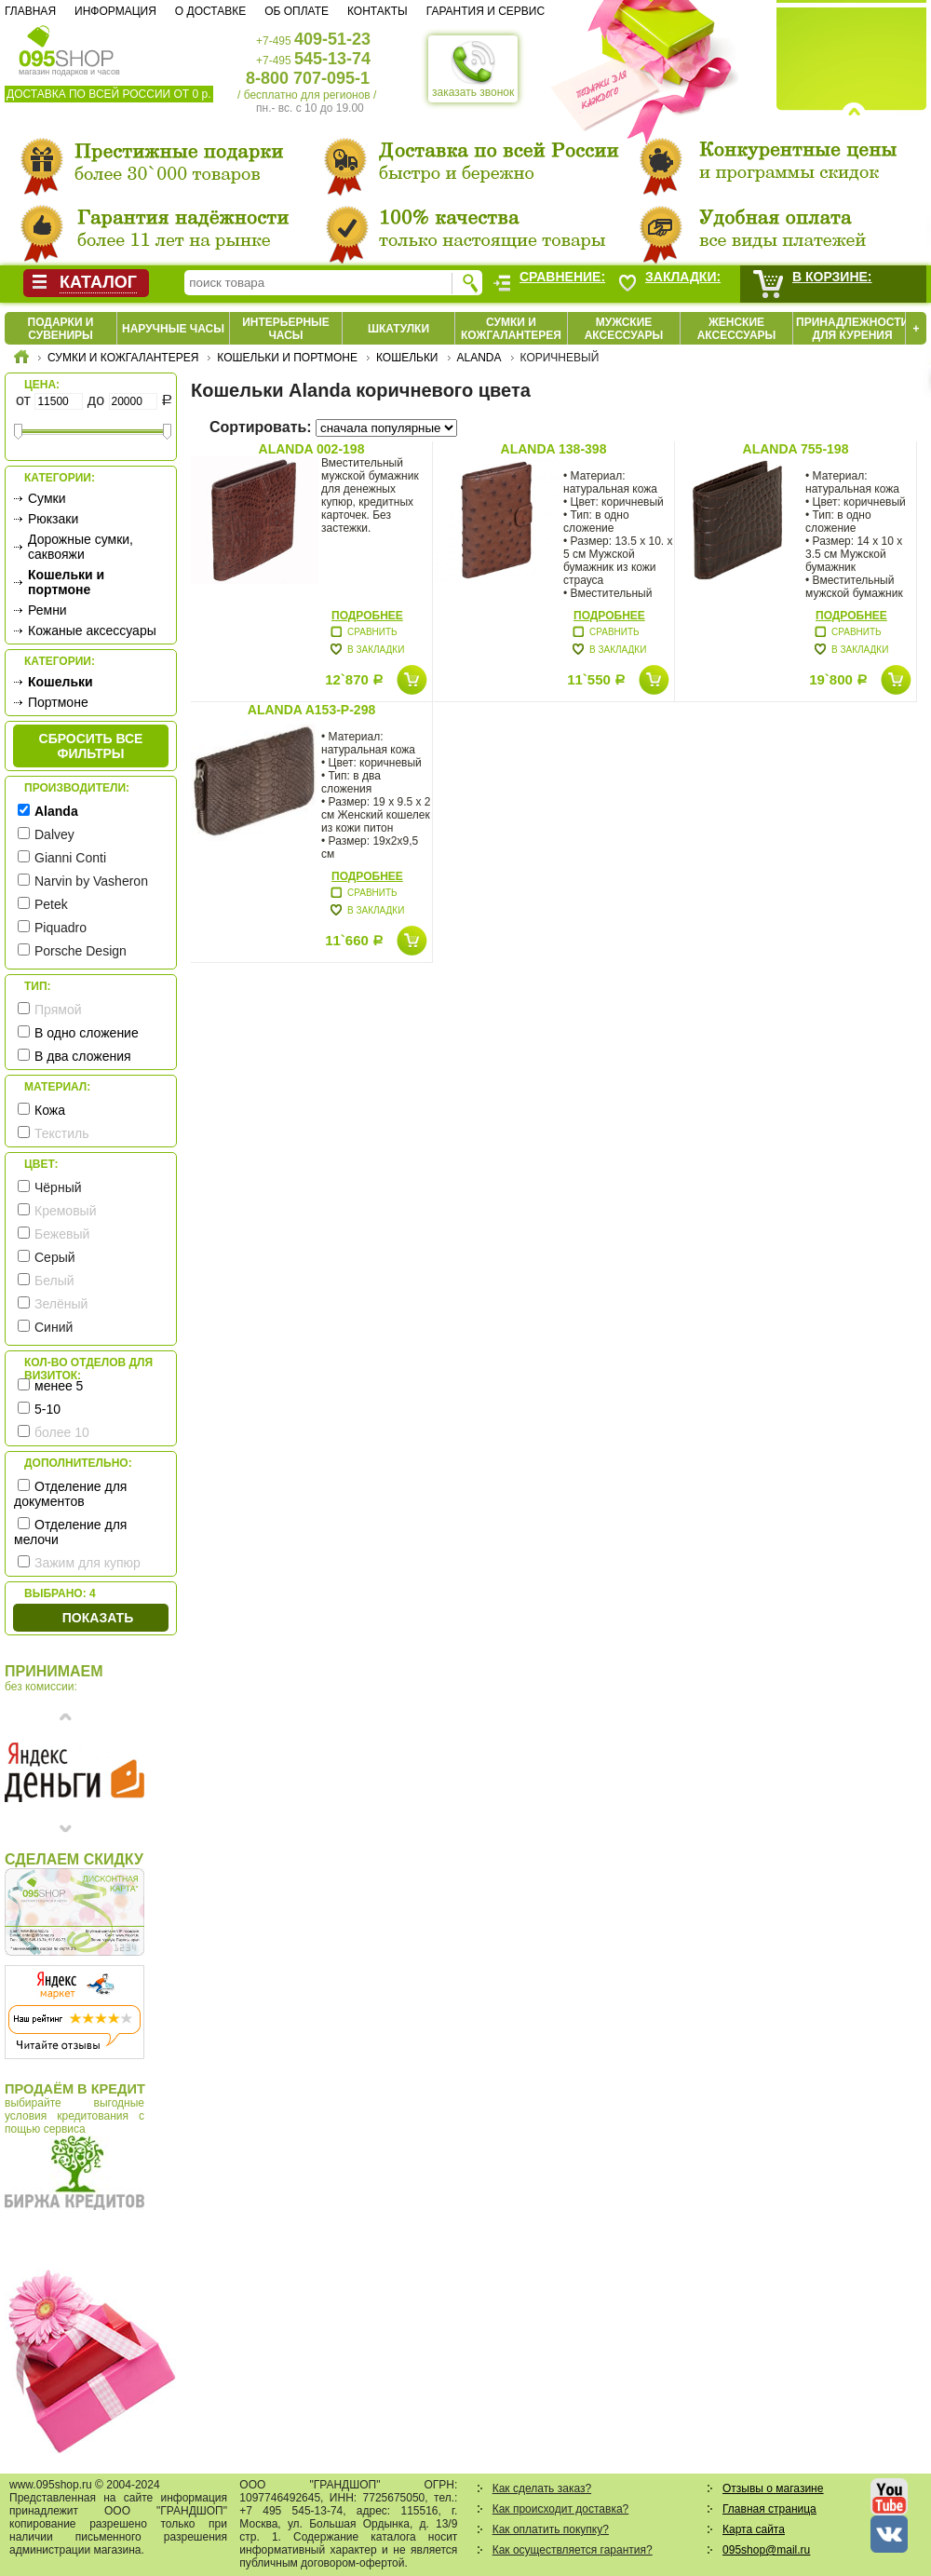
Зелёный (61, 1303)
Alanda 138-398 (554, 448)
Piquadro (60, 927)
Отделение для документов (70, 1494)
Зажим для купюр (87, 1562)
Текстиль (61, 1133)
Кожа (49, 1110)
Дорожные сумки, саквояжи (80, 547)
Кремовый (65, 1210)
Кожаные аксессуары (92, 630)
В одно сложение (86, 1032)
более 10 (61, 1432)
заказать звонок (473, 69)
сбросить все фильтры (91, 746)
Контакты (377, 11)
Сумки (47, 498)
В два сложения (82, 1056)
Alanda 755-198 (796, 448)
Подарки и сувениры (61, 329)
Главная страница (769, 2508)
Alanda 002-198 (312, 448)
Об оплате (296, 11)
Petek (51, 904)
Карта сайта (753, 2529)
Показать (97, 1617)
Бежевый (61, 1234)
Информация (115, 11)
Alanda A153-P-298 (311, 709)
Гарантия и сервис (485, 11)
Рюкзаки (53, 518)
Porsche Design (80, 950)
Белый (54, 1280)
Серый (54, 1257)
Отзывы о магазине (772, 2488)
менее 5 (58, 1385)
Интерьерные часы (286, 329)
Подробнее (367, 615)
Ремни (47, 610)
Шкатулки (398, 328)
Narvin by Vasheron (91, 881)
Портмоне (58, 702)
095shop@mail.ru (766, 2549)
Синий (53, 1327)
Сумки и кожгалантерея (511, 329)
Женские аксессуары (736, 329)
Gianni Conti (70, 857)
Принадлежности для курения (852, 329)
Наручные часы (173, 328)
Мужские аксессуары (624, 329)
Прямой (58, 1009)
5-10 (47, 1409)
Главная (30, 11)
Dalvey (54, 834)
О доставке (210, 11)
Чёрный (58, 1187)
